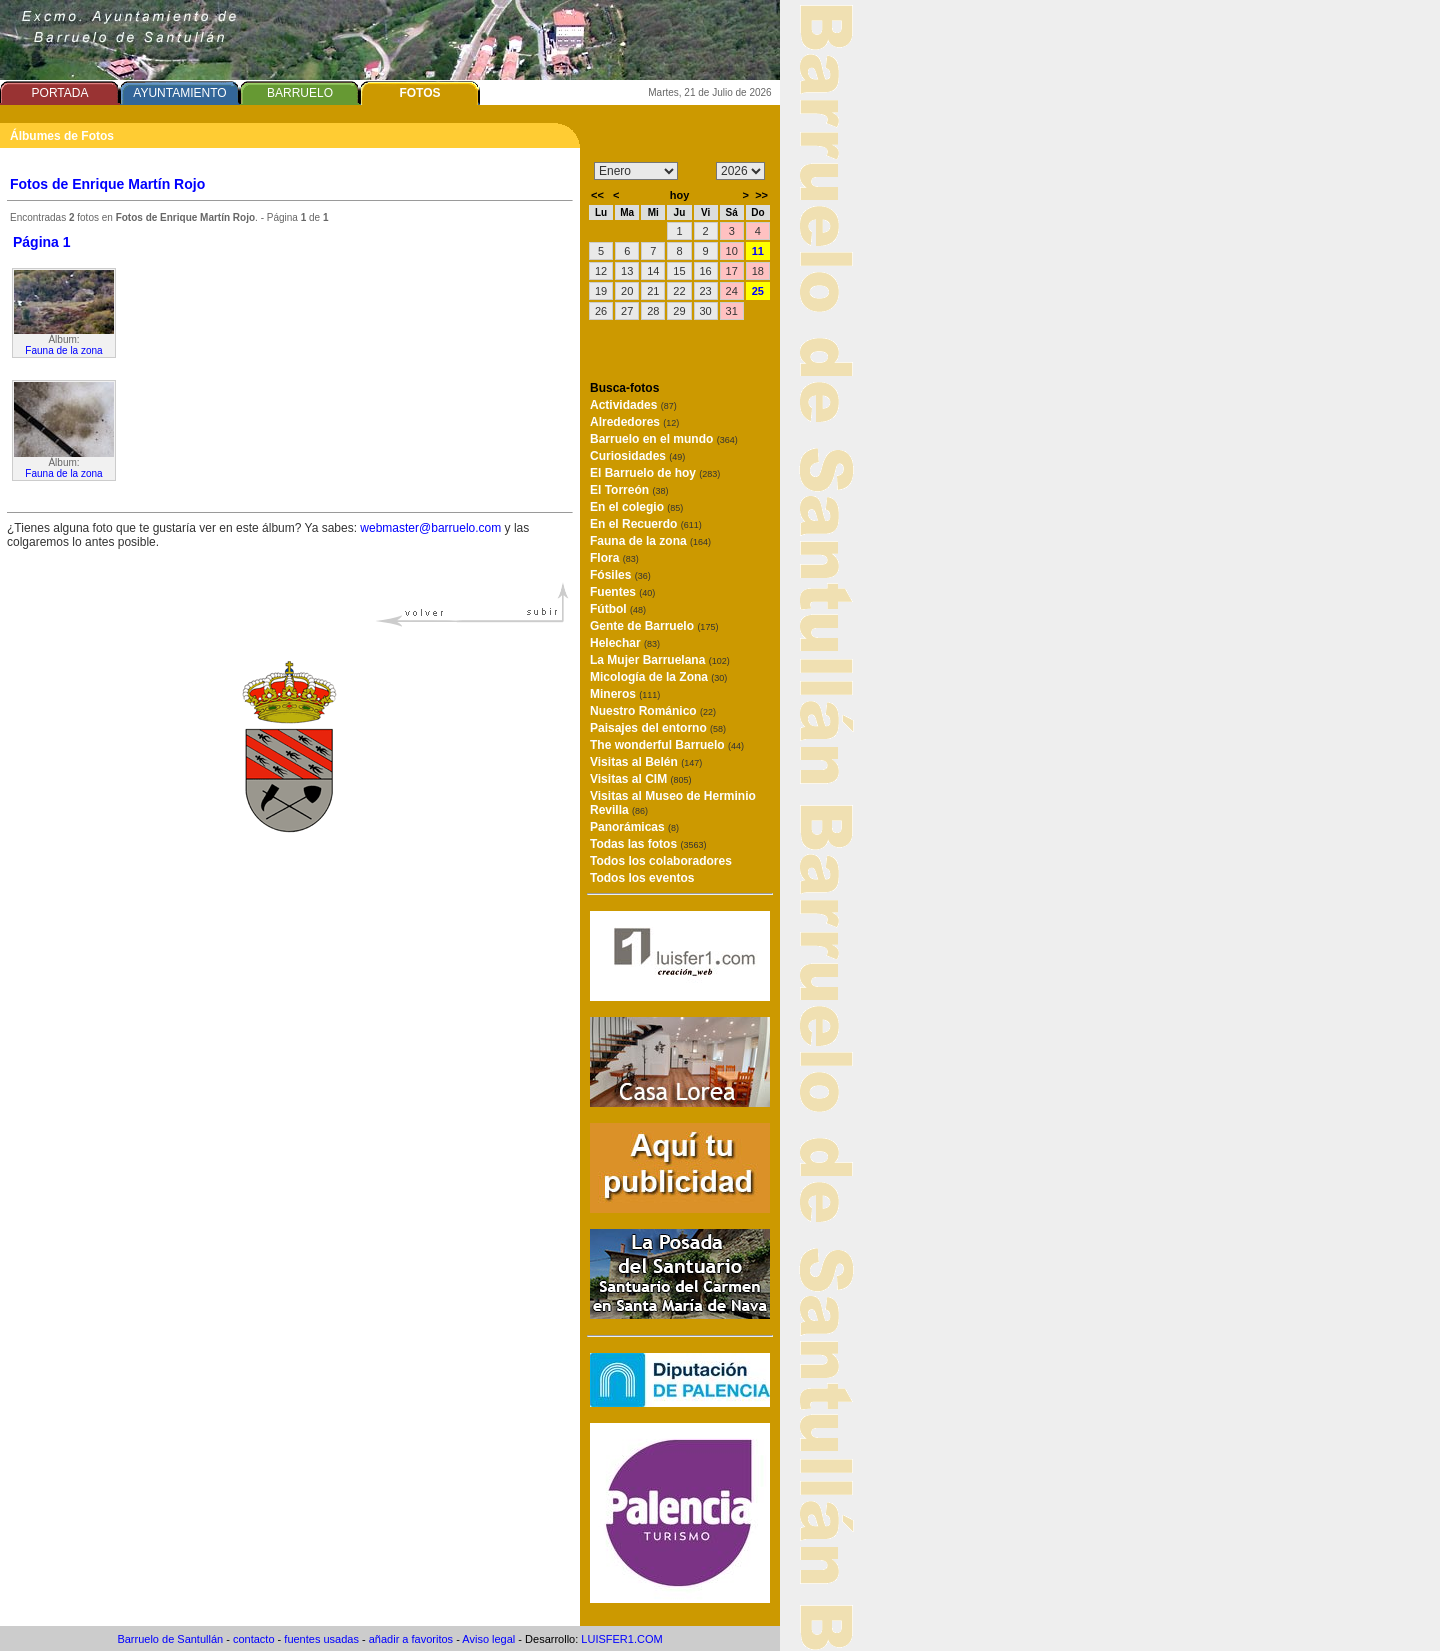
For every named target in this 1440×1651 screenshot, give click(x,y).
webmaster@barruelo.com (430, 528)
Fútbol (618, 609)
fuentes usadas (321, 1639)
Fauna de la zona (63, 350)
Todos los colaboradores (661, 861)
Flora (614, 558)
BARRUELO (300, 93)
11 (758, 251)
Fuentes (622, 592)
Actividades (633, 405)
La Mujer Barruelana (660, 660)
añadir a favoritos (411, 1639)
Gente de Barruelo (654, 626)
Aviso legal (488, 1639)
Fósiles (620, 575)
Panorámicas (634, 827)
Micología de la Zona (658, 677)
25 (758, 291)
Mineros (625, 694)
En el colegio (636, 507)
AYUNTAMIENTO (179, 93)
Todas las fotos (648, 844)
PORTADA (60, 93)
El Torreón (629, 490)
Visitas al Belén (646, 762)
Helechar (625, 643)
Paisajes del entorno (658, 728)
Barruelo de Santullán (170, 1639)
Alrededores (634, 422)
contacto (254, 1639)
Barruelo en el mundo (664, 439)
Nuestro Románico (653, 711)
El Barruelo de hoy (655, 473)
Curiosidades (637, 456)
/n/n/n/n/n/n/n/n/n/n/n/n (636, 171)
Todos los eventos (642, 878)
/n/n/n (740, 171)
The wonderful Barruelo (667, 745)
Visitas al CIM (641, 779)
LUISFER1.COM (621, 1639)
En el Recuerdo (646, 524)
